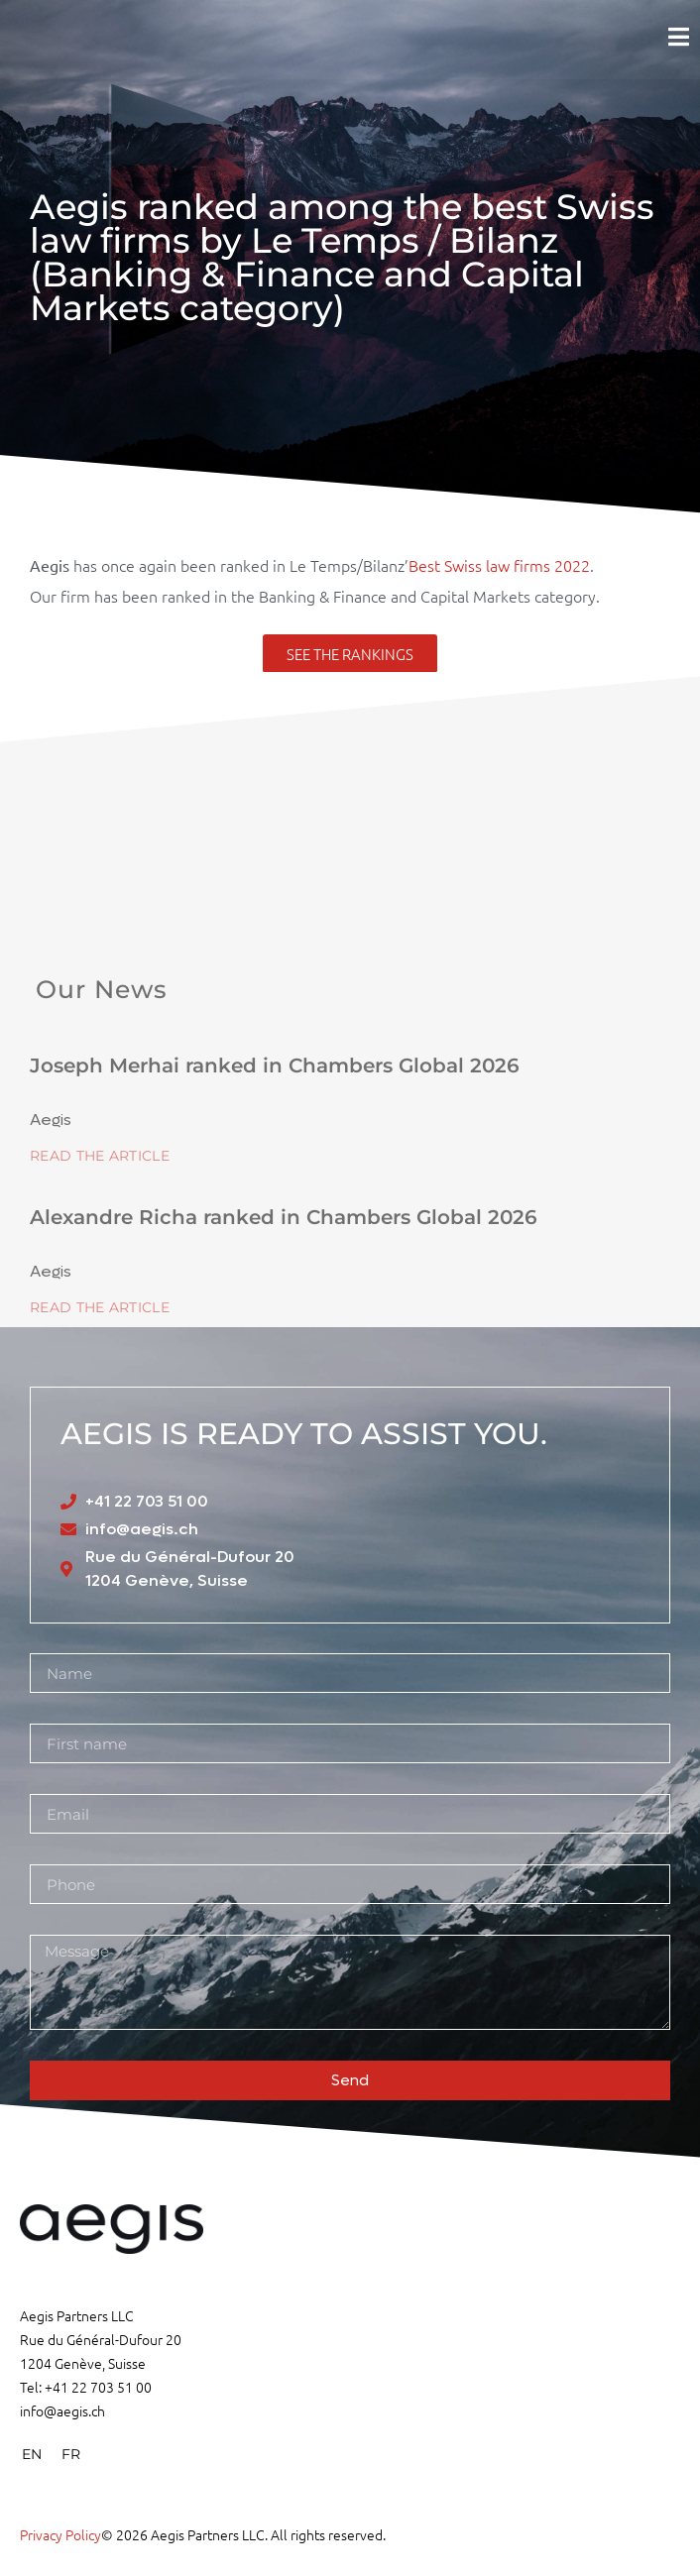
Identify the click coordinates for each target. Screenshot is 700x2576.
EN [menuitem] (32, 2454)
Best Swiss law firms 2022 (499, 565)
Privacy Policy (60, 2534)
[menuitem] (32, 2454)
